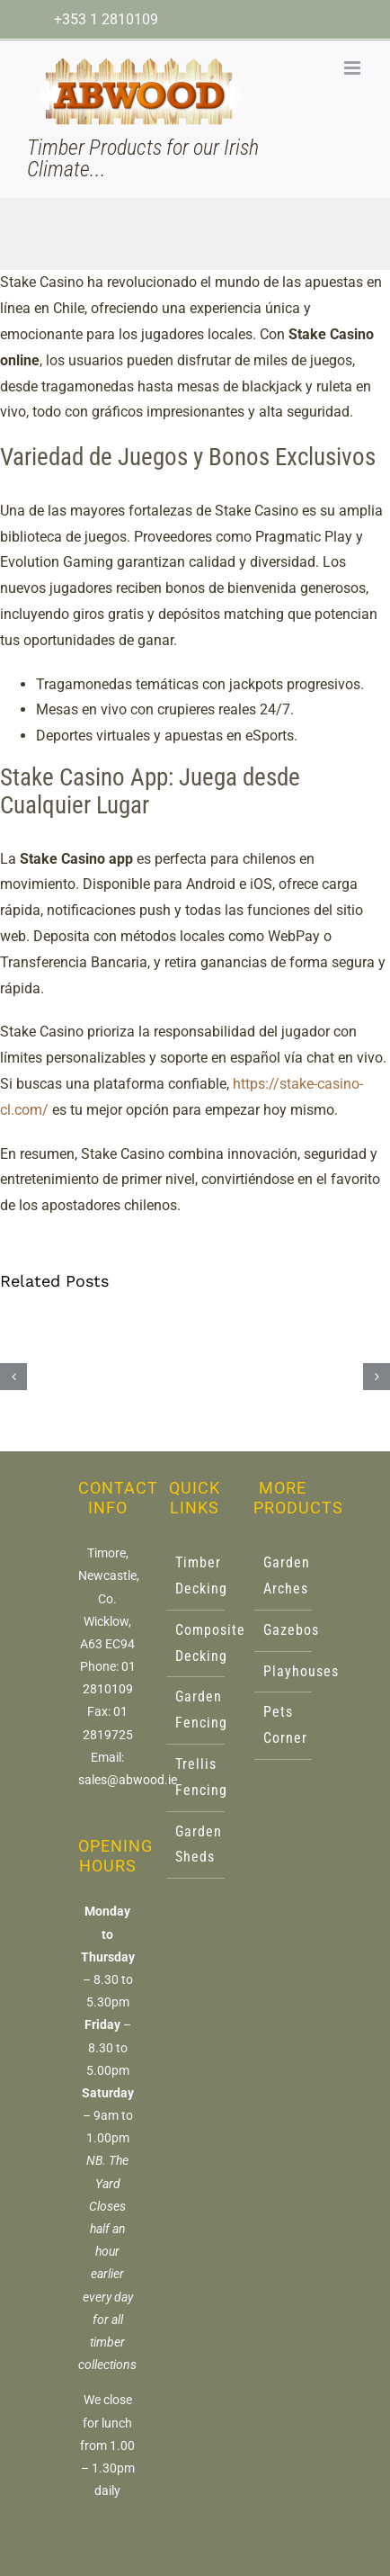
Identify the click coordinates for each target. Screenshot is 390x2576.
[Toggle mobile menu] (353, 67)
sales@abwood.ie (127, 1780)
